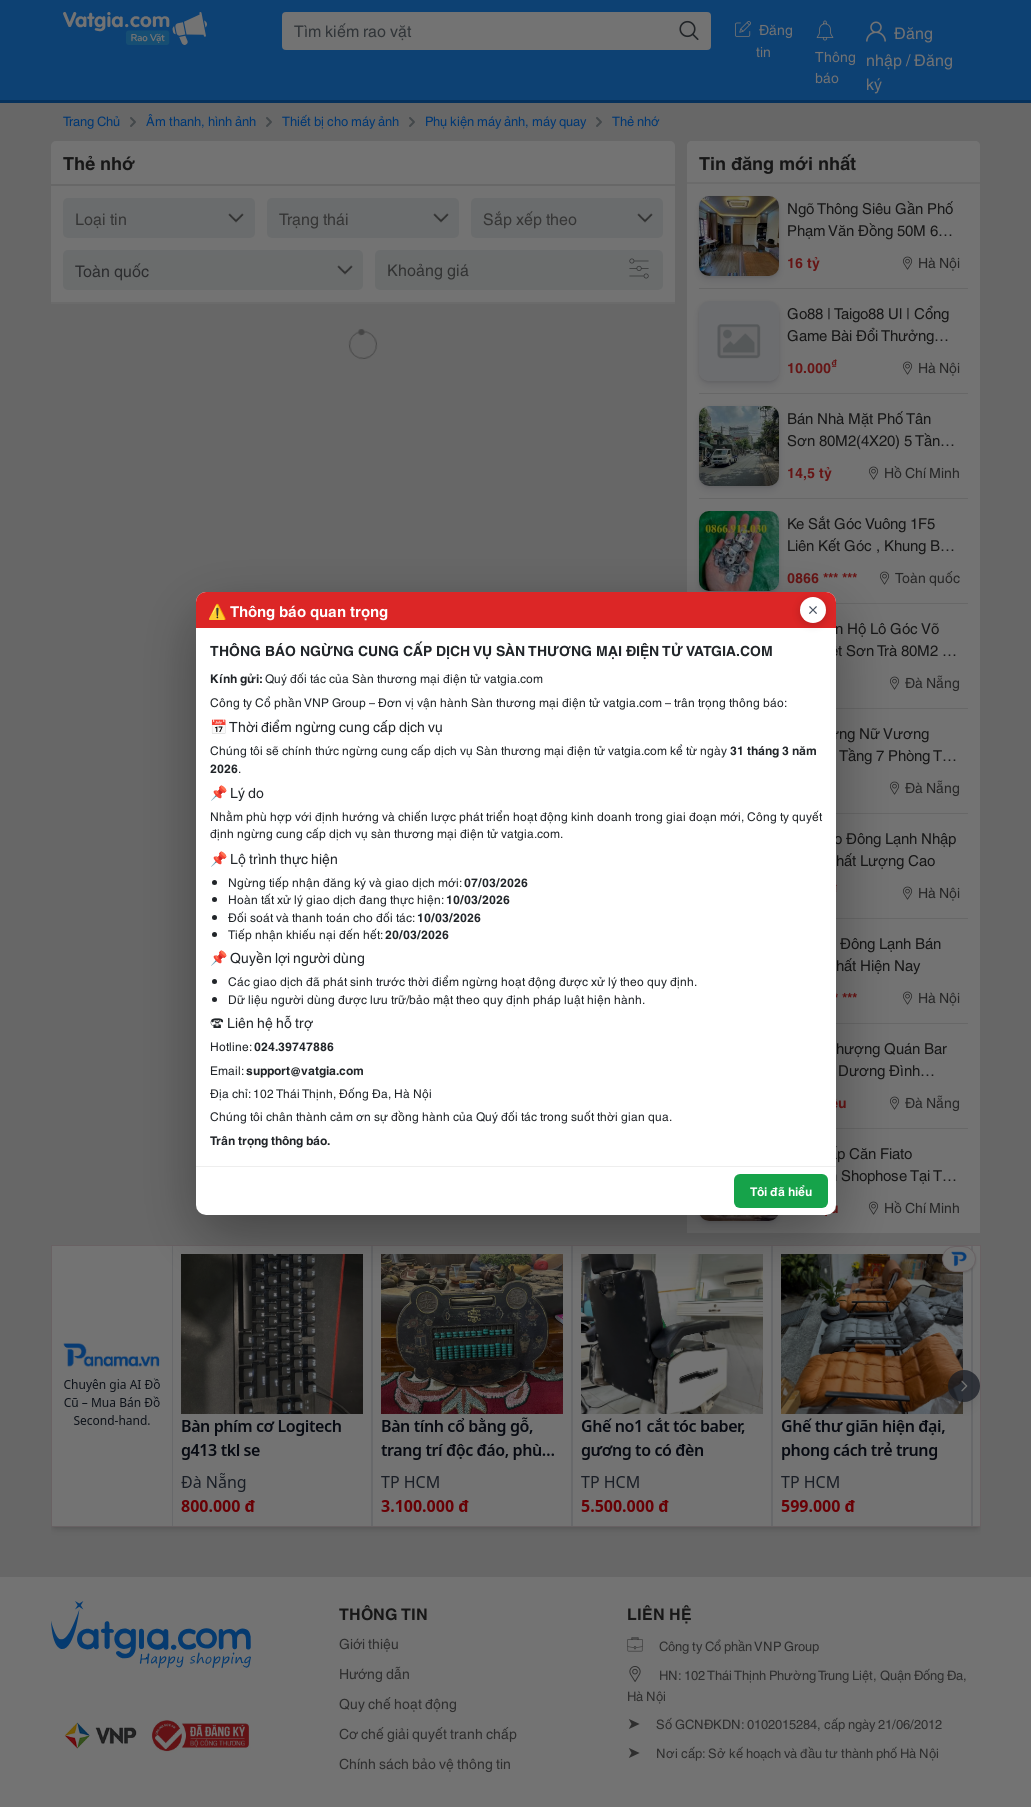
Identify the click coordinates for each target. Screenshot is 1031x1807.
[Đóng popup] (813, 610)
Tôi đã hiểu (781, 1190)
